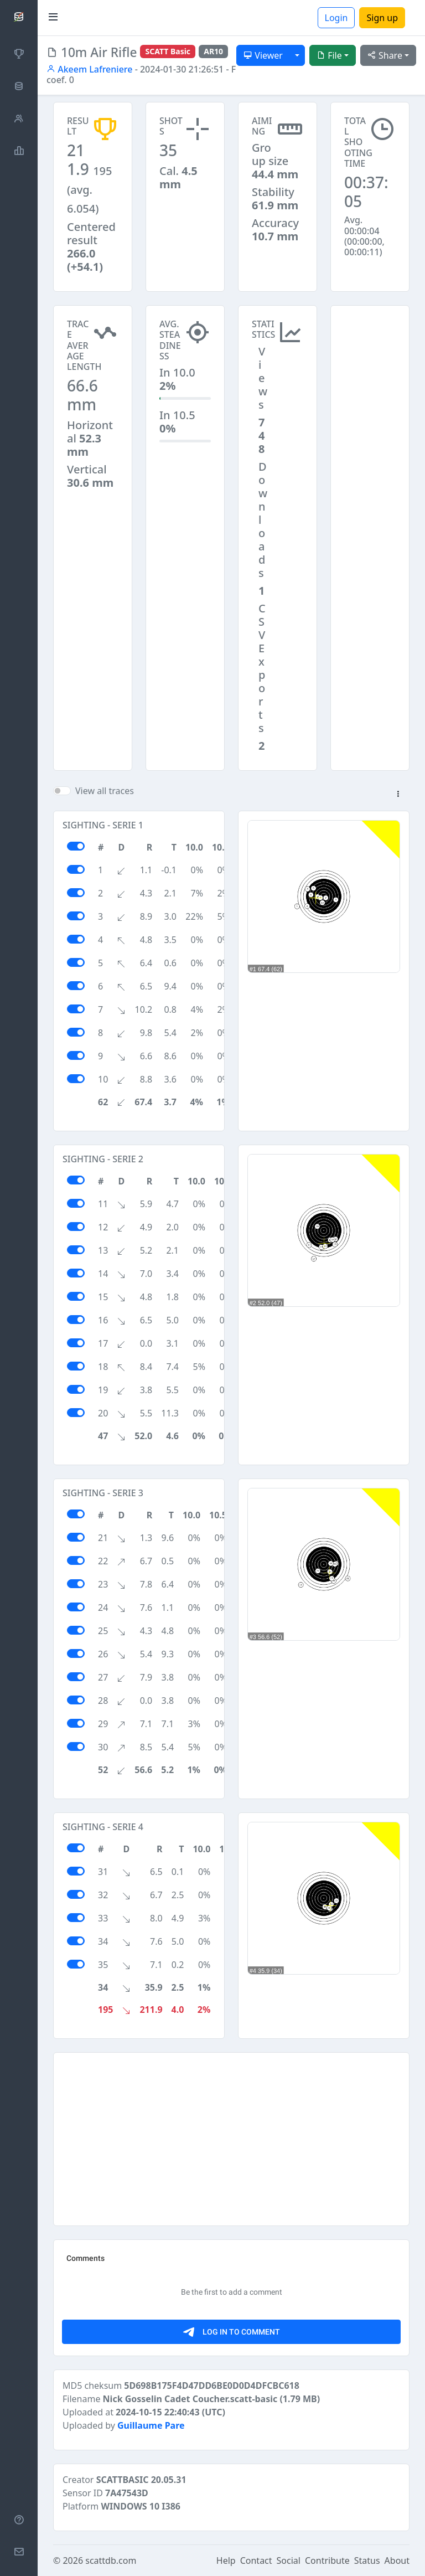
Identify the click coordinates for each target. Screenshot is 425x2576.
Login (336, 18)
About (397, 2560)
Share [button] (384, 55)
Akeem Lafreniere (89, 69)
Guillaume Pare (151, 2425)
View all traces (104, 791)
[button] (398, 794)
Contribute (327, 2560)
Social (288, 2560)
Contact (256, 2560)
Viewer (263, 55)
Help (226, 2560)
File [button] (329, 55)
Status (367, 2560)
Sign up (382, 18)
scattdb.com (110, 2560)
